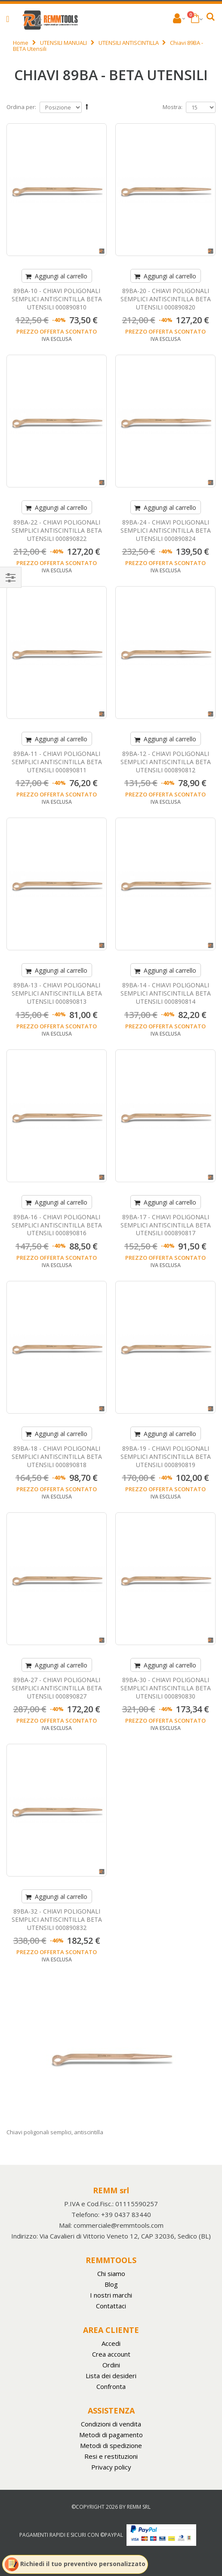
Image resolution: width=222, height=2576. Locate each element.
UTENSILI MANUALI (63, 43)
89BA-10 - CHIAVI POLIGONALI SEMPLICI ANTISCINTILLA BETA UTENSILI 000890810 (57, 299)
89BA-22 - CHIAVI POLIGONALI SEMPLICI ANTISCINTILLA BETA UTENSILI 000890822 (57, 530)
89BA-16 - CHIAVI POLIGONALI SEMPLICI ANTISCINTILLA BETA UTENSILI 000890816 (57, 1225)
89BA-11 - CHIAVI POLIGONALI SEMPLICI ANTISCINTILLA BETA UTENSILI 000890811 (57, 761)
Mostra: (172, 107)
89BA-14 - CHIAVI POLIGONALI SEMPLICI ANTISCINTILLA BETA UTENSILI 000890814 (165, 993)
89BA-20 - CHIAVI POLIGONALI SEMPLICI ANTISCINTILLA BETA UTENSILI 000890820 (165, 299)
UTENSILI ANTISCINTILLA (129, 43)
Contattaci (111, 2305)
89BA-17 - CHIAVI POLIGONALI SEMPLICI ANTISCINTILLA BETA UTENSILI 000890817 (165, 1225)
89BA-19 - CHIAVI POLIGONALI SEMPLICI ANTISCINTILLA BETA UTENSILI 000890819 (165, 1456)
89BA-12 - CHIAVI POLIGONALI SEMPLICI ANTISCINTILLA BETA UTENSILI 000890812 (165, 761)
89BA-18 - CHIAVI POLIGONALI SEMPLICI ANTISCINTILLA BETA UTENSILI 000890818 (57, 1456)
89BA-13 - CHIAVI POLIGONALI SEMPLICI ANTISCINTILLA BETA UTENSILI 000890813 (57, 993)
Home (20, 43)
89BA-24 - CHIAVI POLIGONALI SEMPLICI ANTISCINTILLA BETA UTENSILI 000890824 (165, 530)
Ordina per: (21, 107)
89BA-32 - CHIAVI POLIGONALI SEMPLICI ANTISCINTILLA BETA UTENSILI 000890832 (57, 1919)
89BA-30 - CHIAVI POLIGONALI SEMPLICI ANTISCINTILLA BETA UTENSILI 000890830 (165, 1688)
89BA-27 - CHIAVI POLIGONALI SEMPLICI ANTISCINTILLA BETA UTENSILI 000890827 (57, 1688)
